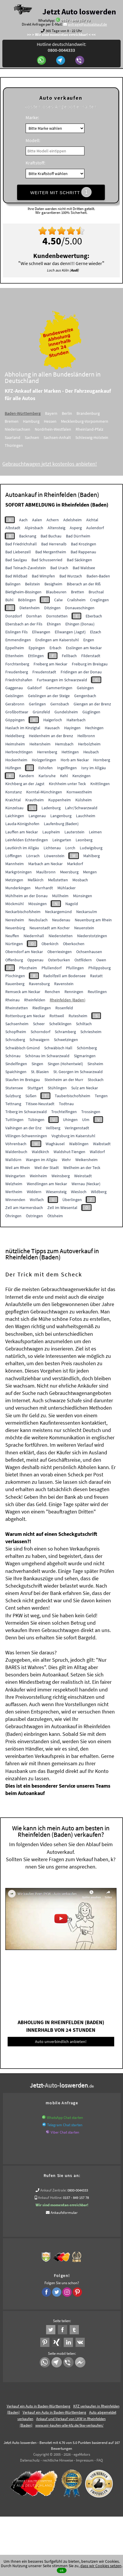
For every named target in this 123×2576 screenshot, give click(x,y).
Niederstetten (61, 935)
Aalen (37, 519)
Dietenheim (29, 607)
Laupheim (51, 832)
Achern (52, 519)
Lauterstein (74, 832)
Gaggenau (14, 687)
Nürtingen (14, 943)
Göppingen (15, 719)
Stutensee (14, 1087)
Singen (37, 1063)
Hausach (52, 727)
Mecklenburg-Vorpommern (88, 421)
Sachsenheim (17, 1023)
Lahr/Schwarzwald (81, 807)
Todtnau (66, 1103)
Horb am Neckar (75, 759)
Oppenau (35, 960)
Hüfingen (13, 767)
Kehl (64, 775)
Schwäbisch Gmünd (22, 1047)
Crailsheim (76, 599)
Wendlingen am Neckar (47, 1183)
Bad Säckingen (79, 559)
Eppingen (37, 647)
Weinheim (38, 1175)
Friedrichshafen (18, 679)
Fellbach (69, 655)
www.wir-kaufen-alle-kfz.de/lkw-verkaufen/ (69, 2425)
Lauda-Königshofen (22, 823)
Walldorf (97, 1151)
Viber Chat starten (65, 2132)
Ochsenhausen (89, 951)
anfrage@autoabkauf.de (87, 24)
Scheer (39, 1023)
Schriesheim (91, 1031)
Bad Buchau (51, 536)
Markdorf (75, 863)
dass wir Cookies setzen (101, 2565)
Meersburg (69, 872)
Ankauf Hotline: (50, 2197)
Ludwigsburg (91, 847)
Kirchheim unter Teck (67, 783)
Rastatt (96, 975)
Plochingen (15, 975)
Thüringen (18, 445)
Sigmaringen (85, 1055)
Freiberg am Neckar (50, 664)
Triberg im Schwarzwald (26, 1111)
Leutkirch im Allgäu (22, 847)
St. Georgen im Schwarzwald (78, 1071)
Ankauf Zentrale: (53, 2190)
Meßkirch (36, 879)
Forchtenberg (17, 664)
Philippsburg (99, 967)
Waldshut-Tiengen (69, 1151)
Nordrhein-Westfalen (57, 429)
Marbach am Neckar (45, 863)
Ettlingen (36, 655)
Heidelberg (14, 735)
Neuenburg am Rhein (93, 920)
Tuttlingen (14, 1119)
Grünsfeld (41, 712)
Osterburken (59, 960)
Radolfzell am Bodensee (64, 975)
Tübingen (36, 1119)
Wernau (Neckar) (86, 1183)
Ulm (85, 1119)
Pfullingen (75, 967)
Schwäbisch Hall (58, 1047)
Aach (23, 519)
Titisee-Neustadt (40, 1103)
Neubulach (38, 920)
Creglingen (99, 599)
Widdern (34, 1191)
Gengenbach (85, 695)
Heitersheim (40, 744)
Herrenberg (47, 752)
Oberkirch (50, 943)
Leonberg (84, 839)
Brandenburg (92, 413)
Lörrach (33, 855)
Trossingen (90, 1111)
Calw (58, 599)
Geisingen (85, 687)
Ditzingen (52, 607)
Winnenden (15, 1199)
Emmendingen (18, 639)
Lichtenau (52, 847)
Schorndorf (40, 1031)
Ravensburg (39, 983)
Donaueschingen (79, 607)
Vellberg (53, 1127)
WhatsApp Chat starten (65, 2117)
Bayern (55, 413)
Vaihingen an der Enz (23, 1127)
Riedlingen (41, 1007)
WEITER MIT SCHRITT (61, 192)
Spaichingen (15, 1071)
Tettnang (13, 1103)
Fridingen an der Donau (81, 672)
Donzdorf (13, 616)
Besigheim (53, 584)
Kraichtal (13, 799)
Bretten (77, 592)
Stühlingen (57, 1087)
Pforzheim (28, 967)
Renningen (73, 991)
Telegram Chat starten (64, 2125)
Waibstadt (102, 1143)
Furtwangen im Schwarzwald (62, 679)
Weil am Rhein (17, 1167)
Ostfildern (83, 960)
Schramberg (65, 1031)
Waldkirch (40, 1151)
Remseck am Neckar (22, 991)
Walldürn (13, 1159)
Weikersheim (86, 1159)
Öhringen (13, 1215)
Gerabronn (14, 704)
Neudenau (61, 920)
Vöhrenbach (15, 1143)
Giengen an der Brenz (92, 704)
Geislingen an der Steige (49, 695)
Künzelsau (14, 807)
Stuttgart (35, 1087)
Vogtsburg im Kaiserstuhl (73, 1135)
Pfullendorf (51, 967)
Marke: (32, 117)
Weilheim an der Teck (81, 1167)
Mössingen (37, 903)
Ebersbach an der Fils (23, 624)
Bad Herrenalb (54, 544)
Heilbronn (86, 735)
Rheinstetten (16, 1007)
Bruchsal (96, 592)
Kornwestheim (79, 792)
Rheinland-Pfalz (93, 429)
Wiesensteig (56, 1191)
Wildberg (99, 1191)
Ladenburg (51, 807)
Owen (101, 960)
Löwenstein (54, 855)
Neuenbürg (15, 927)
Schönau (13, 1055)
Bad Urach (59, 567)
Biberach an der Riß (84, 584)
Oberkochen (73, 943)
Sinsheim (95, 1063)
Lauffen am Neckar (21, 832)
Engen (88, 639)
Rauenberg (14, 983)
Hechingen (94, 727)
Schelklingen (60, 1023)
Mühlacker (66, 887)
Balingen (13, 584)
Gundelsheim (66, 712)
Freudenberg (16, 672)
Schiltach (84, 1023)
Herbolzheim (89, 744)
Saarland (16, 437)
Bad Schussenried (46, 559)
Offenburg (14, 960)
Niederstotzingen (92, 935)
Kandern (26, 775)
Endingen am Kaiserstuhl (57, 639)
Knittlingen (100, 783)
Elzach (95, 632)
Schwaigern (39, 1039)
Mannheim (14, 863)
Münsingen (82, 895)
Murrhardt (44, 887)
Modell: (33, 140)
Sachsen (36, 437)
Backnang (27, 536)
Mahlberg (91, 855)
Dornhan (34, 616)
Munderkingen (18, 887)
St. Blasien (40, 1071)
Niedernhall (34, 935)
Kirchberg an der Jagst (24, 783)
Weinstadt (83, 1175)
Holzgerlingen (44, 759)
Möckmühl (14, 903)
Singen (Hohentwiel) (65, 1063)
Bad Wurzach (70, 576)
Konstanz (13, 792)
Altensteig (56, 527)
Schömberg (87, 1047)
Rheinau (12, 1000)
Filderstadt (90, 655)
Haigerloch (52, 719)
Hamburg (35, 421)
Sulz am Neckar (84, 1087)
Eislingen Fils (16, 632)
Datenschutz (30, 2460)
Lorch (70, 847)
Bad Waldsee (84, 567)
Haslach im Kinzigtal (22, 727)
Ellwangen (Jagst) (70, 632)
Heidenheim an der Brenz (51, 735)
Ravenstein (64, 983)
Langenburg (61, 815)
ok (62, 2570)
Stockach (96, 1079)
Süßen (30, 1095)
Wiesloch (79, 1191)
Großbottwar (16, 712)
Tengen (101, 1095)
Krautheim (34, 799)
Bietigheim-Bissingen (23, 592)
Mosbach (80, 879)
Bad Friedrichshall (21, 544)
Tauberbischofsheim (72, 1095)
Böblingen (27, 599)
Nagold (71, 903)
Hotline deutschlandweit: (61, 47)
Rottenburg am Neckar (25, 1015)
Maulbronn (46, 872)
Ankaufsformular (64, 2212)
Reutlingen (97, 991)
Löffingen (13, 855)
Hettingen (70, 752)
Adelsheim (72, 519)
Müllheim (60, 895)
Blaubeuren (56, 592)
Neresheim (14, 920)
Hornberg (101, 759)
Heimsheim (15, 744)
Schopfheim (15, 1031)
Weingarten (15, 1175)
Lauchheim (85, 815)
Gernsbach (59, 704)
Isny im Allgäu (93, 767)
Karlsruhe (47, 775)
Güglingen (91, 712)
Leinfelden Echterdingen (26, 839)
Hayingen (72, 727)
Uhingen (70, 1119)
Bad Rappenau (83, 552)
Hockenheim (16, 759)
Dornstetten (57, 616)
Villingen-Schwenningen (26, 1135)
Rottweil (56, 1015)
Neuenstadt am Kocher (49, 927)
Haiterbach (76, 719)
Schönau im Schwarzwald (47, 1055)
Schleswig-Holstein (95, 437)
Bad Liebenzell (18, 552)
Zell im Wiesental (62, 1207)
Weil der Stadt (46, 1167)
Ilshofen (45, 767)
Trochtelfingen (64, 1111)
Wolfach (37, 1199)
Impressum (85, 2460)
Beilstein (32, 584)
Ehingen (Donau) (79, 624)
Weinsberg (60, 1175)
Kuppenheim (59, 799)
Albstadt (12, 527)
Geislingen (14, 695)
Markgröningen (18, 872)
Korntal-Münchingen (44, 792)
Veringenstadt (77, 1127)
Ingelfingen (67, 767)
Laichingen (14, 815)
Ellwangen (41, 632)
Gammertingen (59, 687)
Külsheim (83, 799)
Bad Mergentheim (50, 552)
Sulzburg (13, 1095)
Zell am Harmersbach (24, 1207)
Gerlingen (37, 704)
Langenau (37, 815)
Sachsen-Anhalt (61, 437)
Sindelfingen (16, 1063)
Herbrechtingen (19, 752)
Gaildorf (34, 687)
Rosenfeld (64, 1007)
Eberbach (94, 616)
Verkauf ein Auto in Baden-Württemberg (38, 2406)
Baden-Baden (98, 576)
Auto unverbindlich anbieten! (61, 2041)
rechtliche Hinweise (58, 2460)
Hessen (54, 421)
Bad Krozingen (83, 544)
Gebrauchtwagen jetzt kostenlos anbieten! (53, 463)
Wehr (66, 1159)
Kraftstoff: (35, 163)
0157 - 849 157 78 (75, 20)
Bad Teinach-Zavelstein (25, 567)
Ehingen (54, 624)
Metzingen (14, 879)
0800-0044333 (77, 2190)
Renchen (52, 991)
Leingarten (61, 839)
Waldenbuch (16, 1151)
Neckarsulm (86, 911)
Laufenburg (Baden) (61, 823)
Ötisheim (55, 1215)
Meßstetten (58, 879)
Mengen (90, 872)
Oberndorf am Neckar (24, 951)
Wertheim (13, 1191)
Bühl (9, 599)
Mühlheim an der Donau (26, 895)
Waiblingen (79, 1143)
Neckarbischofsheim (23, 911)
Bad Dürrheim (78, 536)
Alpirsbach (34, 527)
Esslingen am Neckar (84, 647)
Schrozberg (15, 1039)
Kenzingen (81, 775)
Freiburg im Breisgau (90, 664)
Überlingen (72, 1199)
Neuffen (12, 935)
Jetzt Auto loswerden (79, 11)
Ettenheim (14, 655)
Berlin (71, 413)
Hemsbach (64, 744)
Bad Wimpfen (43, 576)
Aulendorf (95, 527)
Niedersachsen (21, 429)
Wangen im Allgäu (41, 1159)
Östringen (34, 1215)
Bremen (16, 421)
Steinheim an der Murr (63, 1079)
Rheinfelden (34, 1000)
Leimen (95, 832)
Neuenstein (84, 927)
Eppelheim (14, 647)
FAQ (100, 2460)
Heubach (91, 752)
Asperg (76, 527)
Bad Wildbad (16, 576)
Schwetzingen (66, 1039)
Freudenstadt (44, 672)
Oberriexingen (59, 951)
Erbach (55, 647)
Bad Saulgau (16, 559)
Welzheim (13, 1183)
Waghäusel (55, 1143)
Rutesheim (78, 1015)
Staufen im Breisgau (22, 1079)
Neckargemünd (58, 911)
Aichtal (92, 519)
